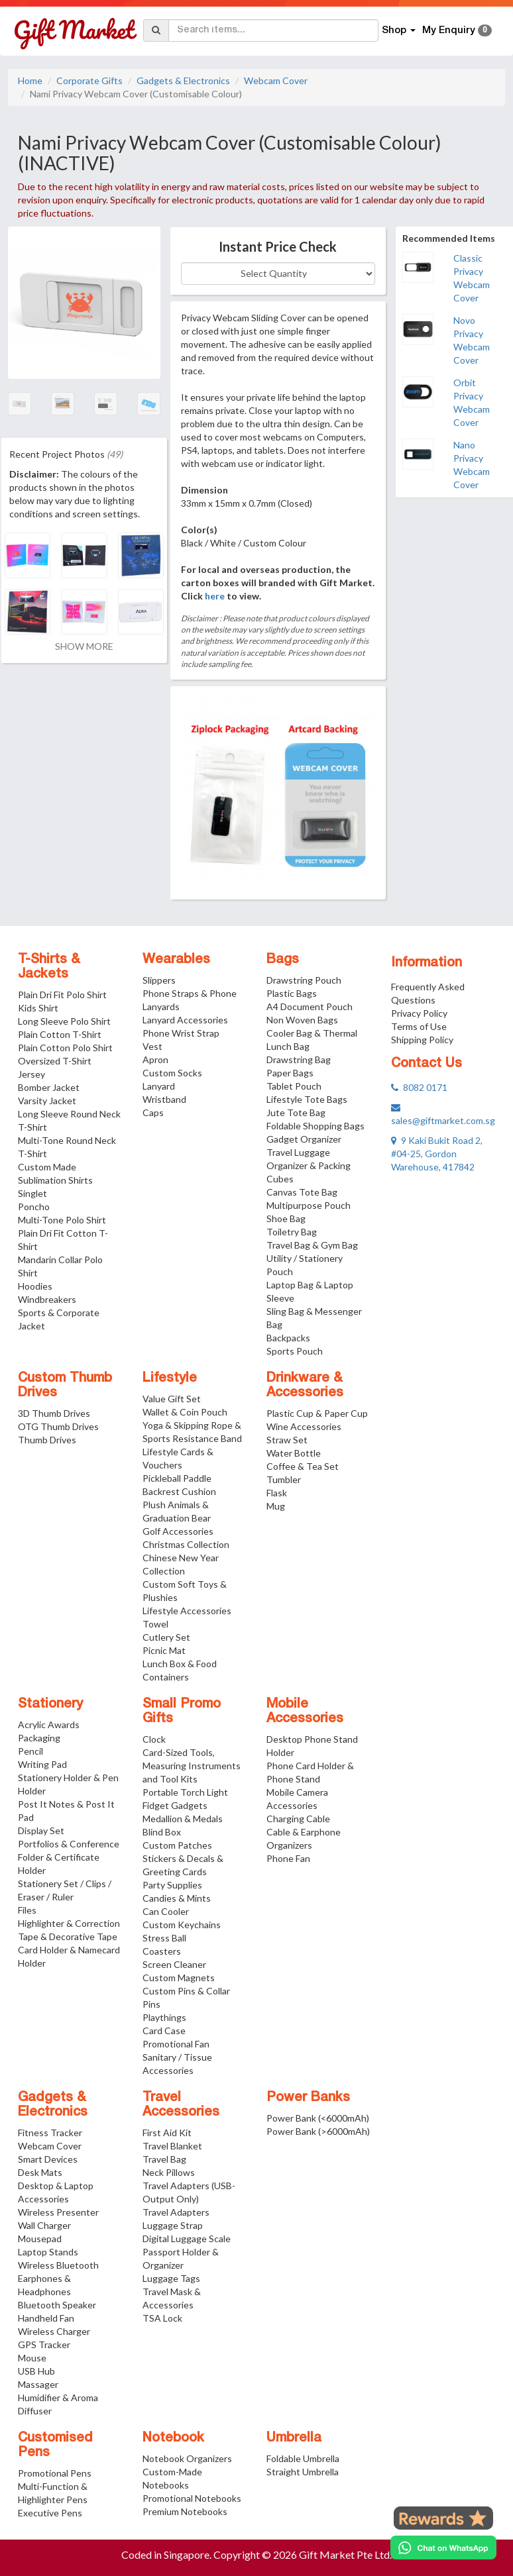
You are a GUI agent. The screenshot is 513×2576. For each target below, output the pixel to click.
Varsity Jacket (47, 1100)
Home (30, 80)
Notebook (173, 2438)
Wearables (176, 960)
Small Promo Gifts (181, 1711)
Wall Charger (44, 2225)
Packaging (39, 1737)
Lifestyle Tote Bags (306, 1099)
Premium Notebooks (184, 2511)
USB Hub (36, 2371)
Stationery (50, 1704)
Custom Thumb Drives (65, 1385)
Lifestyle (169, 1378)
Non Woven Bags (302, 1019)
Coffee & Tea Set (302, 1466)
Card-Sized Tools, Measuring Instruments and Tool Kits (191, 1765)
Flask (276, 1492)
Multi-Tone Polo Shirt (62, 1219)
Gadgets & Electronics (183, 80)
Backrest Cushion (179, 1491)
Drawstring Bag (298, 1059)
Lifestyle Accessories (186, 1610)
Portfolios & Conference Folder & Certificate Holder (68, 1857)
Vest (152, 1046)
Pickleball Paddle (176, 1478)
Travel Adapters (175, 2212)
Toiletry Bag (291, 1231)
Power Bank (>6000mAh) (318, 2131)
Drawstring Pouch (303, 980)
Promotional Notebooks (191, 2498)
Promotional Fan (175, 2043)
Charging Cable (298, 1818)
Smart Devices (48, 2159)
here (215, 595)
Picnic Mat (164, 1650)
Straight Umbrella (302, 2471)
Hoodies (35, 1286)
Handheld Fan (46, 2318)
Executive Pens (50, 2512)
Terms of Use (419, 1026)
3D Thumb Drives (54, 1413)
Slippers (159, 980)
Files (27, 1910)
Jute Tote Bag (295, 1112)
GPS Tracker (44, 2344)
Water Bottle (293, 1453)
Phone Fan (288, 1858)
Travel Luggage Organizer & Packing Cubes (308, 1165)
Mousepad (40, 2238)
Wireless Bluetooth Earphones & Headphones (58, 2278)
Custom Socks (172, 1072)
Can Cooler (165, 1911)
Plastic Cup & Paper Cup (317, 1413)
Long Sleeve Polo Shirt (64, 1021)
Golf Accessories (177, 1531)
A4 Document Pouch (309, 1006)
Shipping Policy (422, 1039)
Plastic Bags (291, 993)
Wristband (164, 1099)
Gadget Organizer (303, 1139)
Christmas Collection (185, 1544)
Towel (155, 1623)
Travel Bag (164, 2159)
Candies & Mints (176, 1898)
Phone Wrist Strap (180, 1033)
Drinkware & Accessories (304, 1385)
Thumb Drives (47, 1439)
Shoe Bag (286, 1218)
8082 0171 (419, 1087)
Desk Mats (40, 2172)
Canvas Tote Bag (301, 1192)
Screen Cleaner (174, 1964)
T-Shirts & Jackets (49, 967)
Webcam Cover (276, 80)
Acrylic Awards (49, 1724)
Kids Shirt (38, 1007)
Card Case (164, 2030)
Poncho (34, 1206)
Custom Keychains (181, 1924)
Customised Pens (55, 2445)
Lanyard (158, 1086)
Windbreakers (47, 1299)
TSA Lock (162, 2318)
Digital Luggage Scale (186, 2238)
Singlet (32, 1193)
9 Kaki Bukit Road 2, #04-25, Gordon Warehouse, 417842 (437, 1153)
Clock (154, 1739)
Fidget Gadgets (174, 1805)
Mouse (32, 2357)
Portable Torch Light (185, 1792)
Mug (275, 1506)
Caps (153, 1112)
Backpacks (288, 1337)
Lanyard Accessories (185, 1019)
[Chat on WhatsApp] (443, 2547)
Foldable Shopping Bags (315, 1125)
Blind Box (161, 1831)
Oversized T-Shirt (54, 1060)
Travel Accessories (180, 2105)
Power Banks (308, 2098)
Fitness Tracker (50, 2132)
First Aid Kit (167, 2132)
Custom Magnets (178, 1977)
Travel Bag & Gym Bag (312, 1245)
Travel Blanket (172, 2145)
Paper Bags (290, 1072)
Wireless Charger (54, 2331)
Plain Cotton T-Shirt (59, 1034)
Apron (155, 1059)
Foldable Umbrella (302, 2458)
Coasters (161, 1951)
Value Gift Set (171, 1398)
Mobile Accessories (304, 1711)
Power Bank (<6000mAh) (317, 2118)
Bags (282, 960)
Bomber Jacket (49, 1087)
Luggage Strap (172, 2225)
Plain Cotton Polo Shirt (65, 1047)
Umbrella (293, 2438)
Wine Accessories (303, 1426)
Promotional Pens (54, 2473)
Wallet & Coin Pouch (184, 1411)
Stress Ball (164, 1937)
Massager (38, 2384)
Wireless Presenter (58, 2212)
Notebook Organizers (187, 2458)
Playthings (164, 2017)
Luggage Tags (171, 2278)
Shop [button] (399, 30)
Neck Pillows (168, 2172)
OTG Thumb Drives (58, 1426)
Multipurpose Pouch (308, 1205)
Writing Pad (42, 1764)
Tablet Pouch (293, 1086)
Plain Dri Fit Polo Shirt (62, 994)
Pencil (30, 1751)
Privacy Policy (419, 1013)
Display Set (41, 1830)
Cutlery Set (166, 1637)
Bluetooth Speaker (57, 2304)
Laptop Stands (48, 2251)
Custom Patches (177, 1845)
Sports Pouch (294, 1351)
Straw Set (287, 1439)
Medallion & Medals (182, 1818)
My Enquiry (457, 30)
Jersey (31, 1074)
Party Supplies (172, 1884)
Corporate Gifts (89, 80)
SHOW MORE (84, 646)
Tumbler (283, 1479)
